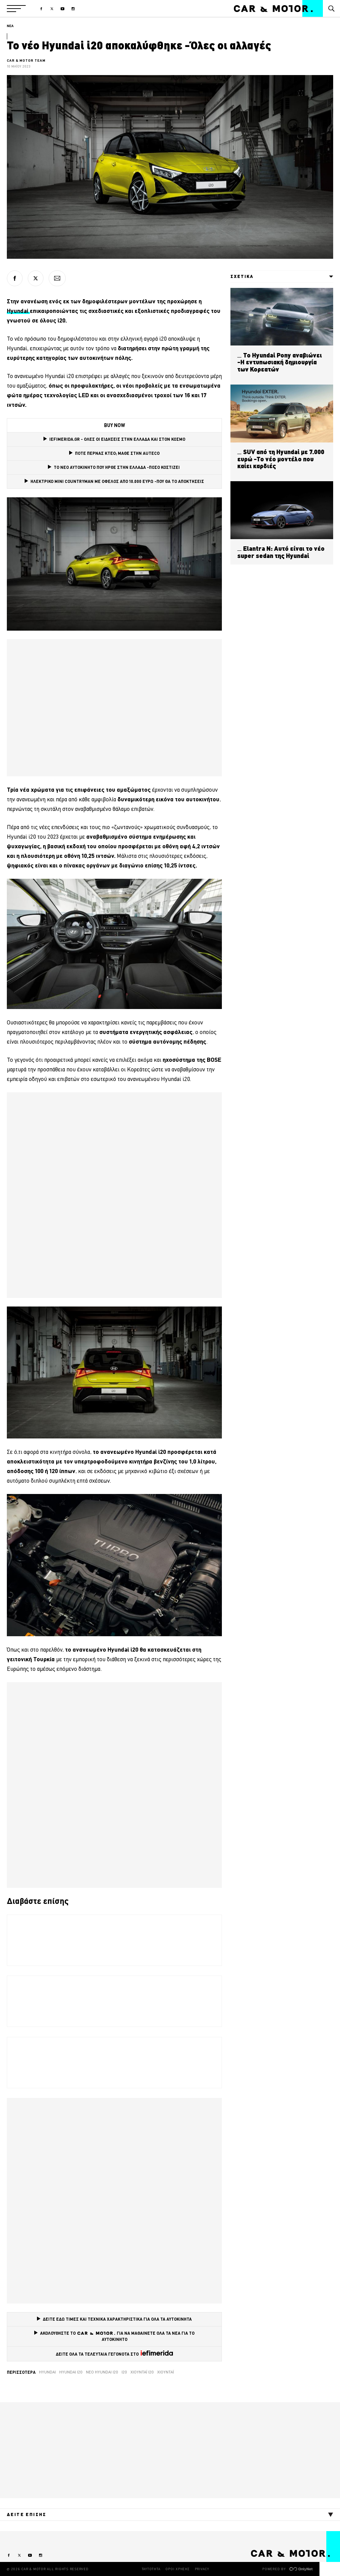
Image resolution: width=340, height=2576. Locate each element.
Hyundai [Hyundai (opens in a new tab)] (18, 310)
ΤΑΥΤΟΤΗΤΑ (151, 2569)
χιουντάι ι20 (142, 2372)
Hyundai (47, 2372)
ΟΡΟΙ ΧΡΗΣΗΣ (177, 2569)
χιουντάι (165, 2372)
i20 (124, 2372)
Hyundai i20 (71, 2372)
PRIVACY (202, 2569)
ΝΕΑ (10, 26)
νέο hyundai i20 (102, 2372)
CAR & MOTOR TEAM (26, 60)
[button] (16, 8)
